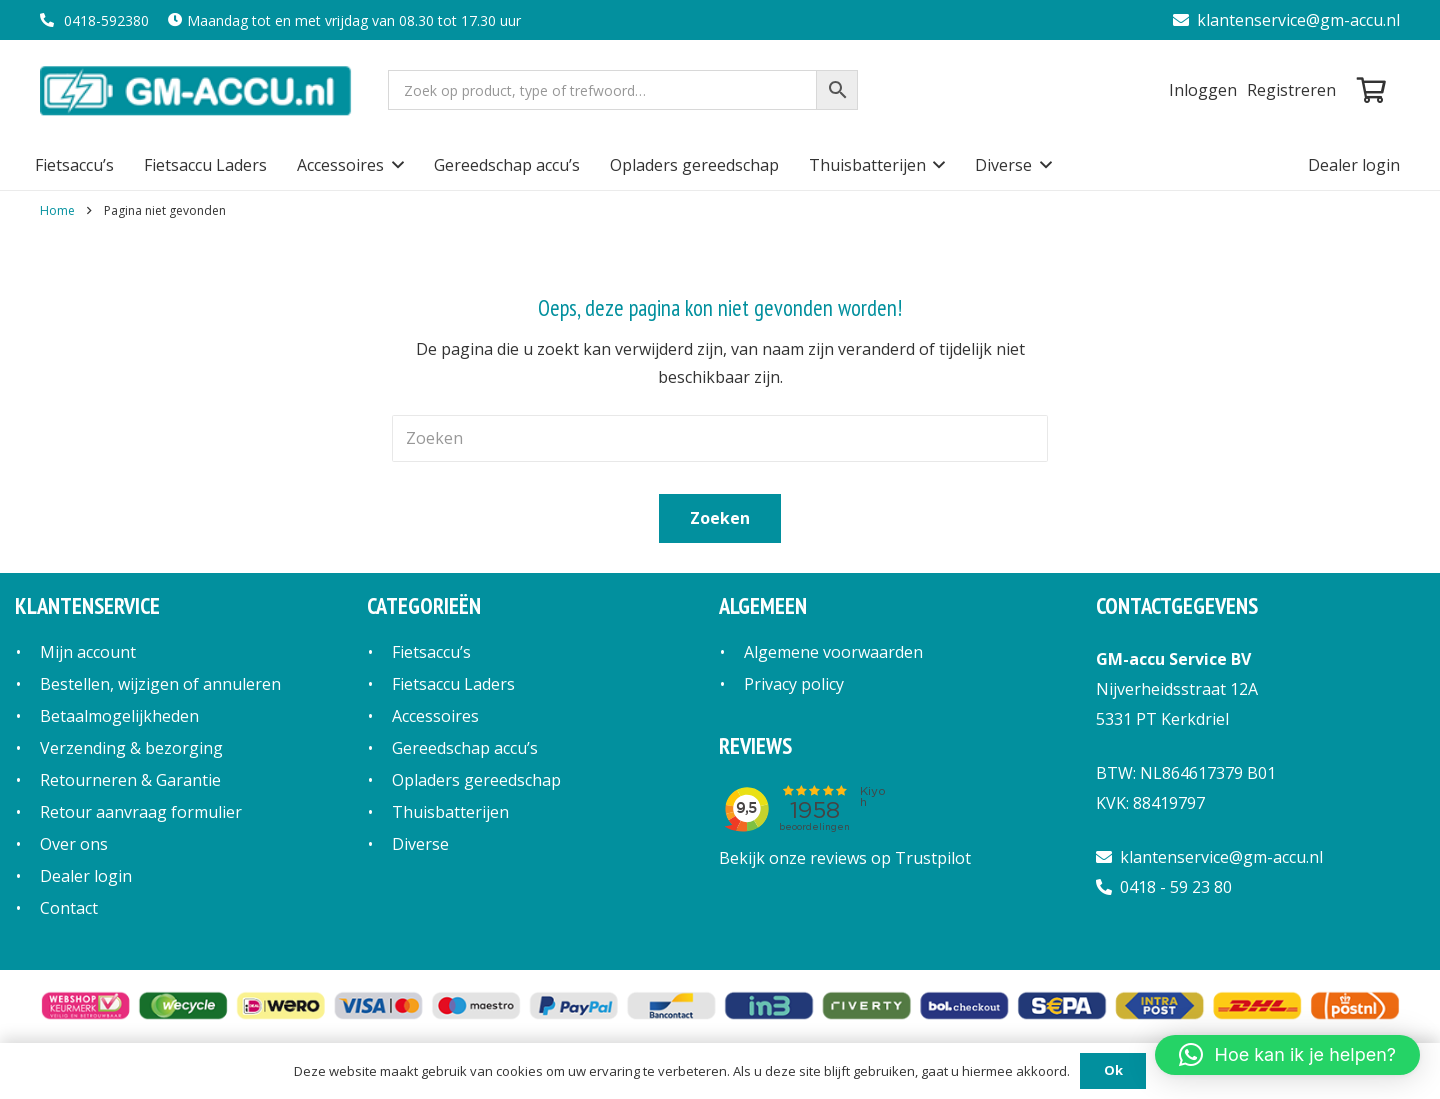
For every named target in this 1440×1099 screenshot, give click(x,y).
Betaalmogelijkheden (119, 716)
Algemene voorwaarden (833, 652)
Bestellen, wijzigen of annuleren (160, 684)
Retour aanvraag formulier (141, 812)
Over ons (74, 844)
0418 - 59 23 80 (1164, 887)
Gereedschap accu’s (465, 748)
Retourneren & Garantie (130, 780)
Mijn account (88, 652)
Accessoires (435, 716)
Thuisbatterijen (450, 812)
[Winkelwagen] (1371, 90)
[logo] (197, 90)
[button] (394, 165)
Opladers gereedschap (476, 780)
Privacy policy (794, 684)
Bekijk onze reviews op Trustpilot (845, 858)
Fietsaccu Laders (453, 684)
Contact (69, 908)
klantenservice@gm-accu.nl (1286, 20)
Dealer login (86, 876)
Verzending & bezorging (131, 748)
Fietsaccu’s (431, 652)
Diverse (420, 844)
